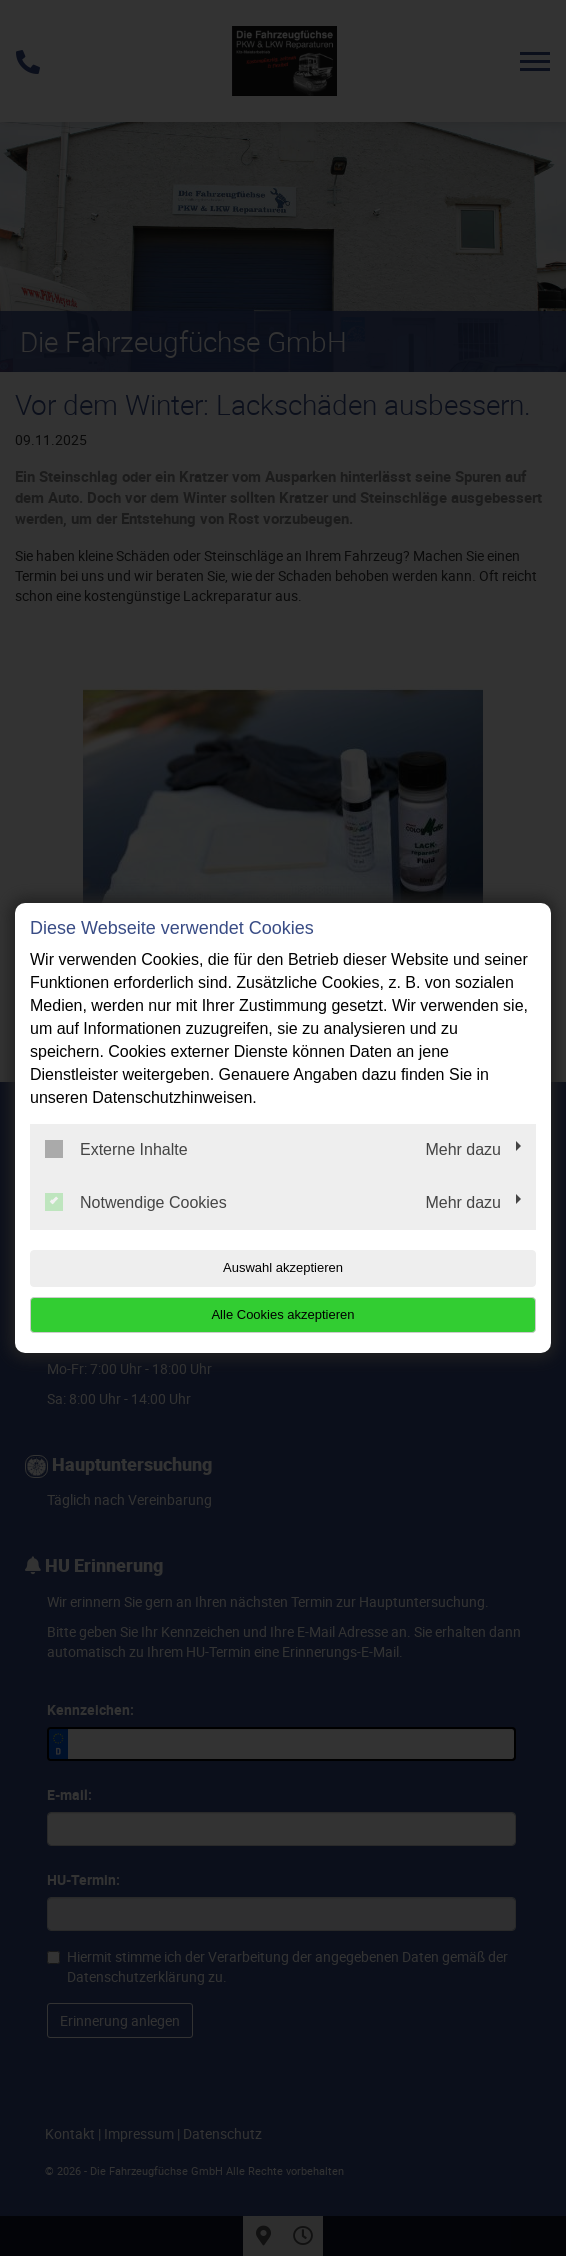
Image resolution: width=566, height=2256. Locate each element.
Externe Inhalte (116, 1149)
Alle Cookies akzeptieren (282, 1314)
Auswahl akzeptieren (283, 1267)
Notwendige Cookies (136, 1202)
